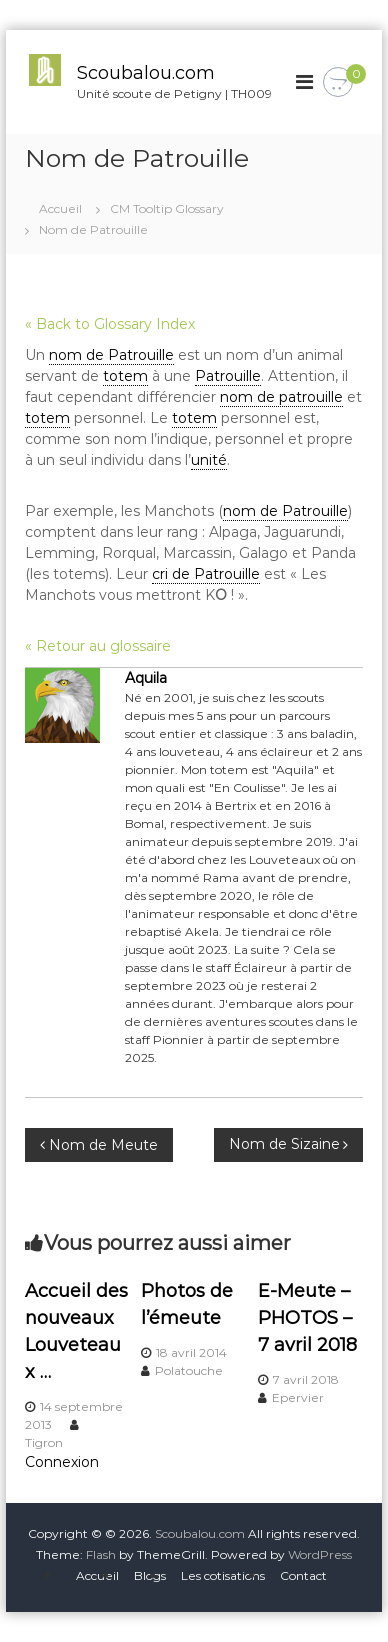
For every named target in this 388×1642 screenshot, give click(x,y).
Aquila (146, 678)
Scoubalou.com (146, 73)
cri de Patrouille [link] (206, 574)
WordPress (320, 1554)
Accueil (97, 1575)
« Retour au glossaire (98, 646)
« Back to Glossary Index (110, 324)
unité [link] (209, 460)
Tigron (44, 1442)
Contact (303, 1575)
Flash (101, 1554)
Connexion (62, 1462)
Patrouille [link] (228, 376)
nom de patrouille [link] (281, 397)
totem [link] (125, 376)
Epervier (298, 1397)
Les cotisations (223, 1575)
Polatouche (189, 1370)
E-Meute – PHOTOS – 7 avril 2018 (307, 1318)
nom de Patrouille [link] (111, 355)
